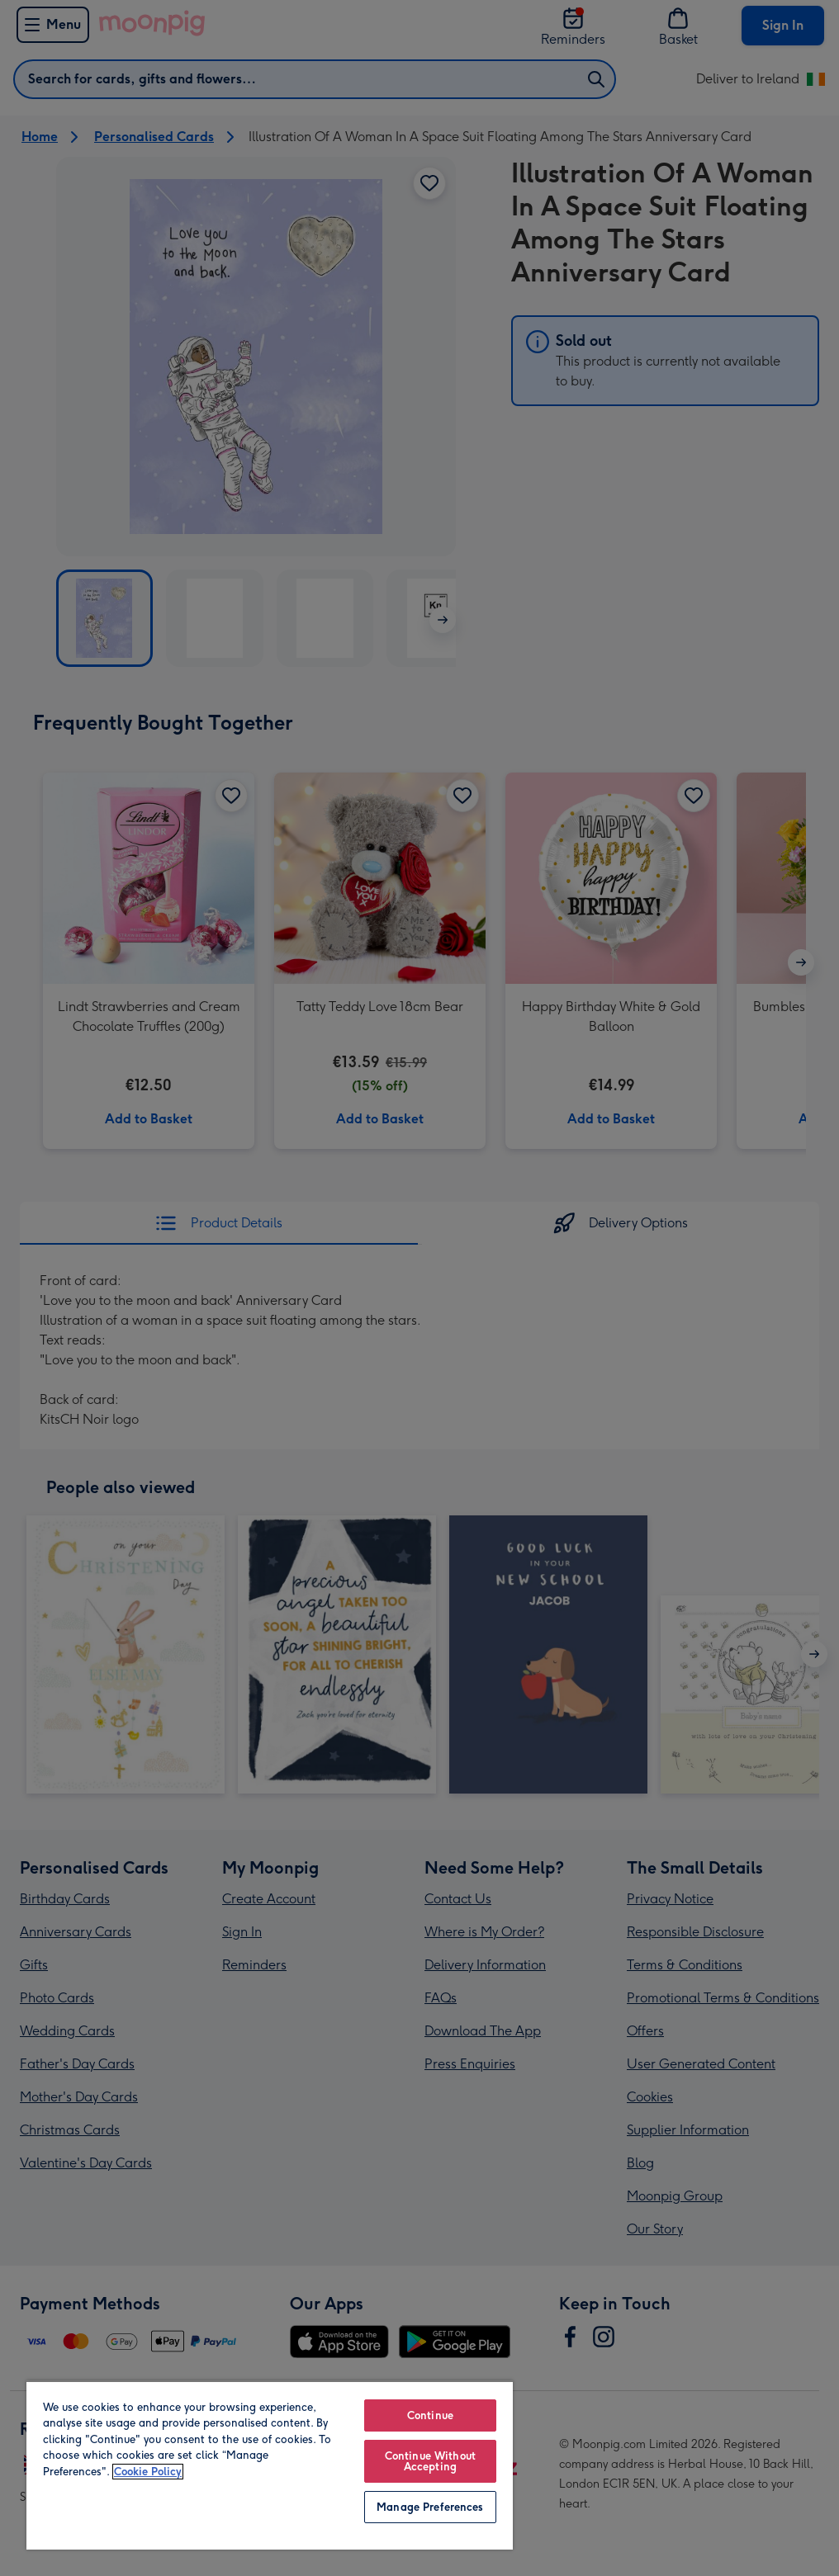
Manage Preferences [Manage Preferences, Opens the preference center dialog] (430, 2507)
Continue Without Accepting (430, 2461)
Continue (430, 2415)
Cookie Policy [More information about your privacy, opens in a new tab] (148, 2471)
